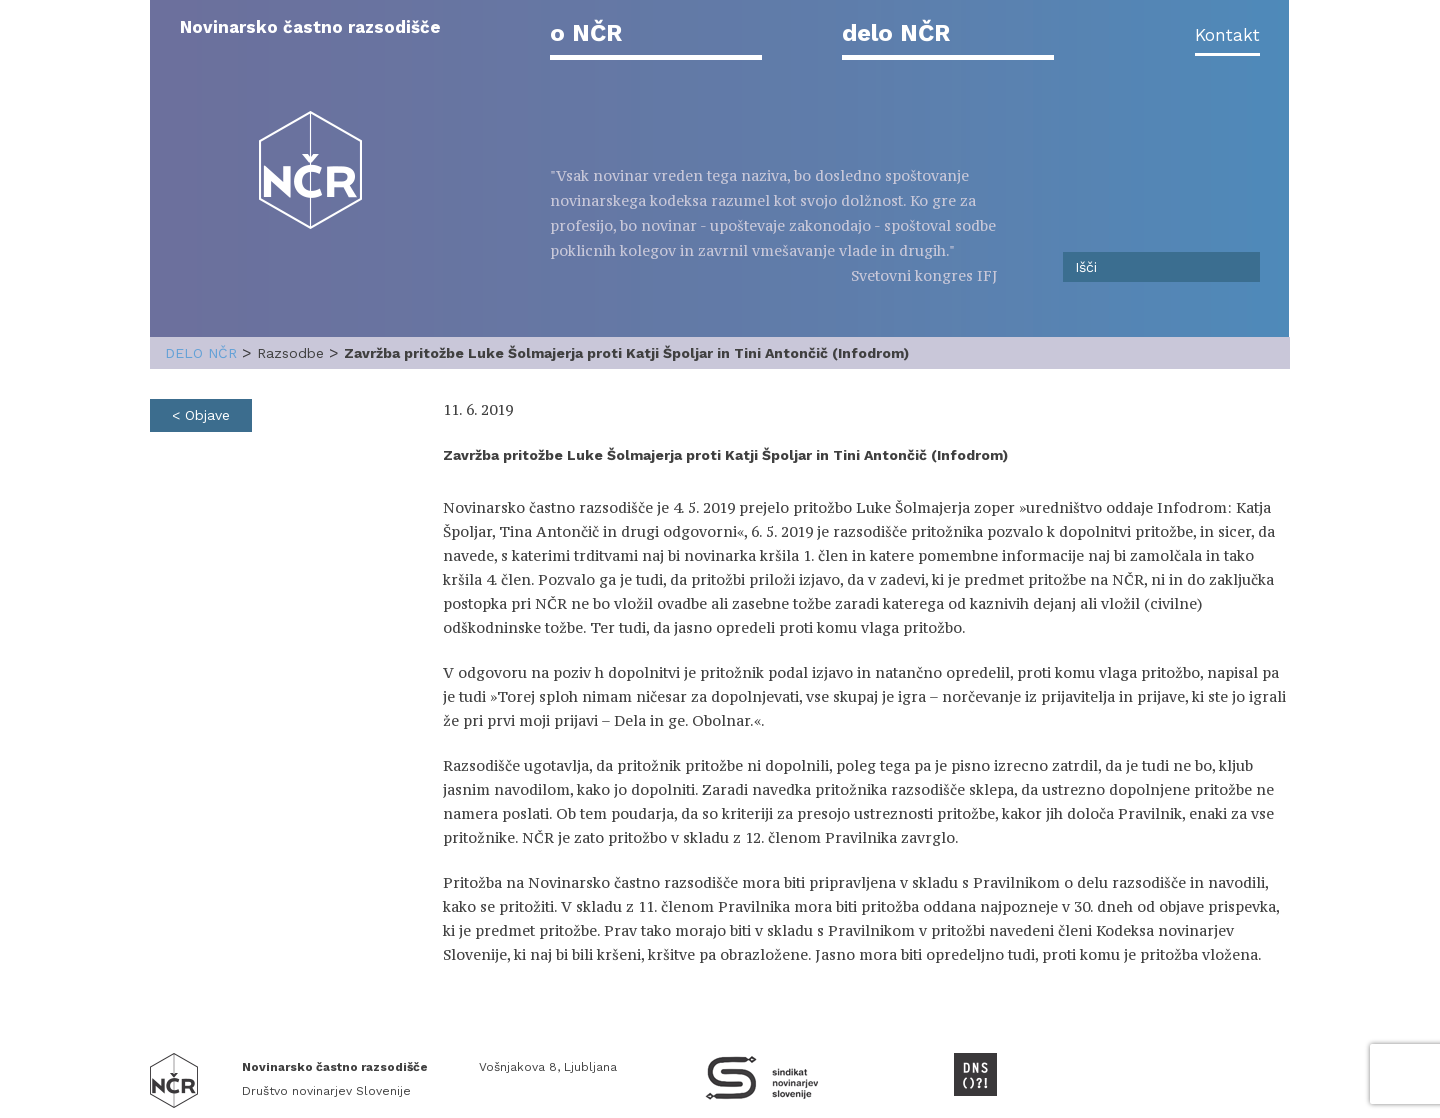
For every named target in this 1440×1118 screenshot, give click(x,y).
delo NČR (896, 33)
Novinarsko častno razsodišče (310, 27)
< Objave (201, 415)
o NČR (586, 33)
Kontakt (1227, 35)
